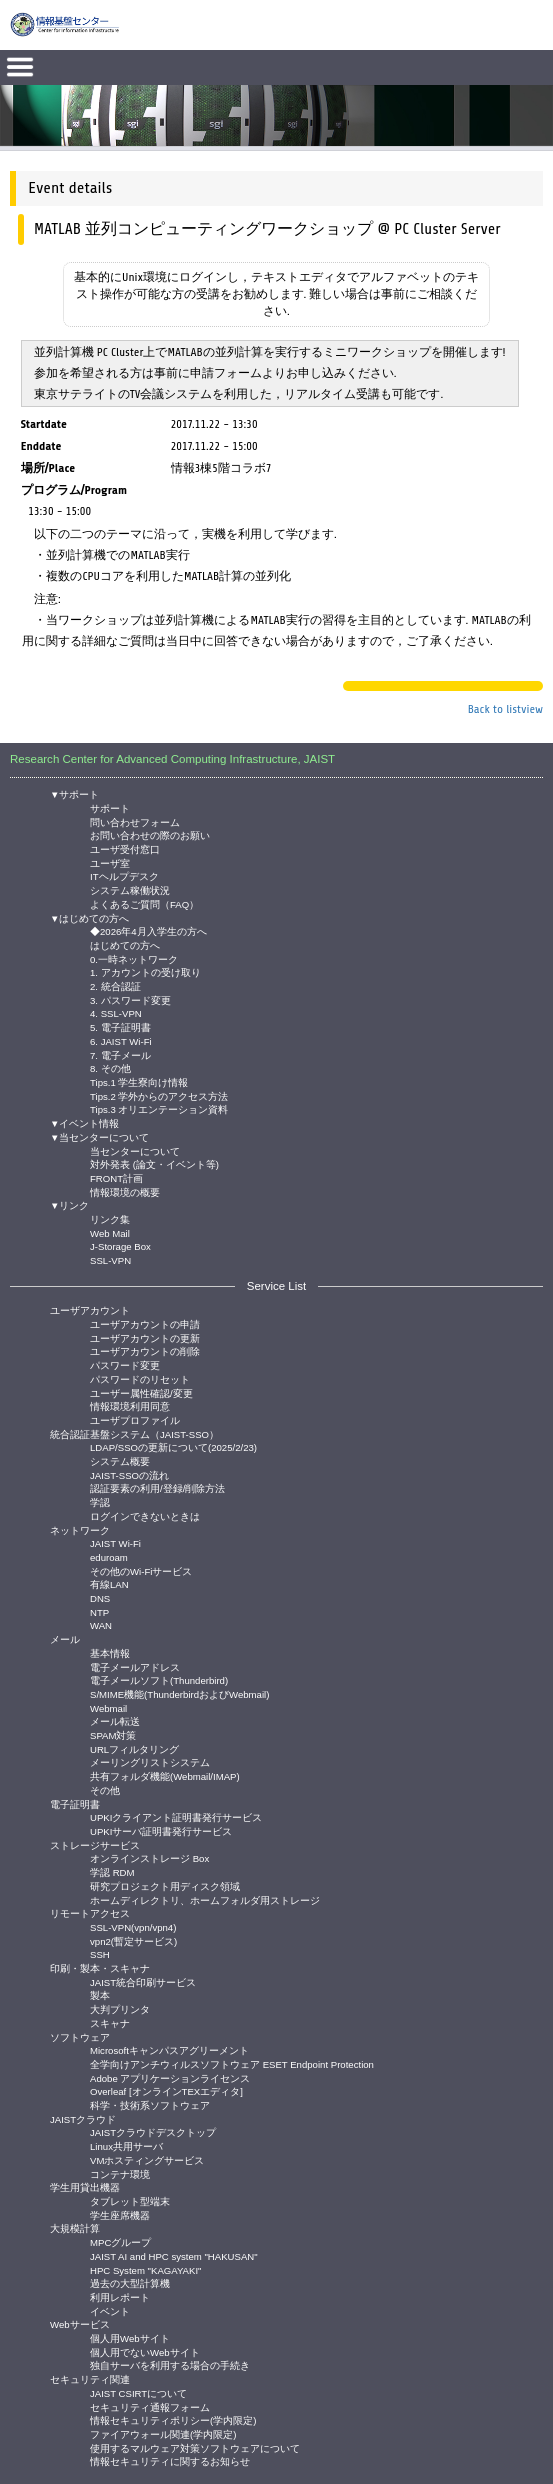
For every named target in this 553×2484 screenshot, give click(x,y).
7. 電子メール (120, 1054)
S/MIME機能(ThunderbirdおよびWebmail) (179, 1693)
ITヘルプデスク (124, 875)
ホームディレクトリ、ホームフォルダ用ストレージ (205, 1899)
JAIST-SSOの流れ (129, 1474)
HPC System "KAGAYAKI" (145, 2269)
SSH (100, 1953)
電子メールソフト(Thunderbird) (159, 1679)
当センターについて (135, 1150)
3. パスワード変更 (130, 999)
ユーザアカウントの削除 (145, 1350)
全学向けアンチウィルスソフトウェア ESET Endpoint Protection (232, 2063)
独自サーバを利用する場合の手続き (170, 2364)
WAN (101, 1624)
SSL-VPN (110, 1259)
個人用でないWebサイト (145, 2351)
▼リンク (70, 1205)
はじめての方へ (125, 944)
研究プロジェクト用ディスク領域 (165, 1885)
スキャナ (110, 2022)
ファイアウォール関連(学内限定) (163, 2433)
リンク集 (110, 1218)
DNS (100, 1597)
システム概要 (120, 1460)
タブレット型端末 (130, 2200)
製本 (100, 1994)
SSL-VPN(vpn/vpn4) (133, 1926)
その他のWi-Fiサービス (141, 1570)
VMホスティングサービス (147, 2159)
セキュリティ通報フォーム (150, 2406)
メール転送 (115, 1720)
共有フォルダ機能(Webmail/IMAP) (165, 1775)
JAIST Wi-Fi (115, 1542)
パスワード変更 (125, 1364)
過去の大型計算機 (130, 2282)
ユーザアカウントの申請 (145, 1323)
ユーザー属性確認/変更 (141, 1392)
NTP (99, 1611)
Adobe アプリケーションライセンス (170, 2077)
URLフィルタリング (134, 1748)
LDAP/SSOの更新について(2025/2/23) (173, 1446)
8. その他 (110, 1067)
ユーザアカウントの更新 (145, 1337)
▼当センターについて (100, 1137)
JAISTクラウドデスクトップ (153, 2131)
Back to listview (505, 709)
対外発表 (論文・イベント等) (154, 1163)
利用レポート (120, 2296)
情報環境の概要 (125, 1191)
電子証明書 (75, 1804)
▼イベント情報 (85, 1123)
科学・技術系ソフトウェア (150, 2104)
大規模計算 (75, 2228)
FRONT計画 (116, 1177)
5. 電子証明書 (120, 1026)
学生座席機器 (120, 2214)
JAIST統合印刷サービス (143, 1981)
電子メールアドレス (135, 1666)
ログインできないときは (145, 1515)
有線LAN (109, 1583)
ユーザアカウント (90, 1310)
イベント (110, 2310)
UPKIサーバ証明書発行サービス (161, 1830)
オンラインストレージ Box (149, 1857)
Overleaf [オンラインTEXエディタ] (166, 2090)
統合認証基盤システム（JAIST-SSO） (134, 1434)
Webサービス (80, 2324)
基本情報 (110, 1652)
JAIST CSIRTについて (138, 2392)
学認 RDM (112, 1871)
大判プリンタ (120, 2008)
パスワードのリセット (140, 1378)
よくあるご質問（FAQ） (144, 903)
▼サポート (75, 794)
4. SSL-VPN (116, 1012)
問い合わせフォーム (135, 821)
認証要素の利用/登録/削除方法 (157, 1487)
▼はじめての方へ (90, 918)
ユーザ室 (110, 862)
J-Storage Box (120, 1245)
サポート (110, 807)
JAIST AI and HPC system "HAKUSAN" (174, 2255)
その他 (105, 1789)
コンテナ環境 (120, 2173)
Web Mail (110, 1232)
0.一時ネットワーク (134, 958)
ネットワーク (80, 1530)
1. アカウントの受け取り (145, 971)
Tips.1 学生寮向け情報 (139, 1081)
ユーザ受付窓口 (125, 848)
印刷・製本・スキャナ (100, 1968)
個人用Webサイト (130, 2337)
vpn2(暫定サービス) (133, 1940)
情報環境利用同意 (130, 1405)
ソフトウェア (80, 2037)
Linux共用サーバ (126, 2145)
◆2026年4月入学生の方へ (148, 930)
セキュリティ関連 (90, 2379)
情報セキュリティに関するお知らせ (170, 2460)
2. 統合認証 (115, 985)
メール (65, 1639)
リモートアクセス (90, 1913)
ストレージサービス (95, 1845)
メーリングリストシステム (150, 1761)
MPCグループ (120, 2241)
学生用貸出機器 (85, 2187)
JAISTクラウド (83, 2119)
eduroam (109, 1556)
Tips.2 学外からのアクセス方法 (159, 1095)
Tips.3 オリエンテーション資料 (159, 1108)
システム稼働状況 (130, 889)
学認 (100, 1501)
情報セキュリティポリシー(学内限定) (173, 2419)
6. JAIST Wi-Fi (121, 1040)
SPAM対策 (113, 1734)
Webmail (108, 1707)
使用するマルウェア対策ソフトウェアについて (195, 2447)
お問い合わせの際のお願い (150, 834)
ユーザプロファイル (135, 1419)
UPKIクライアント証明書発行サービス (176, 1816)
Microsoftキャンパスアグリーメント (169, 2049)
